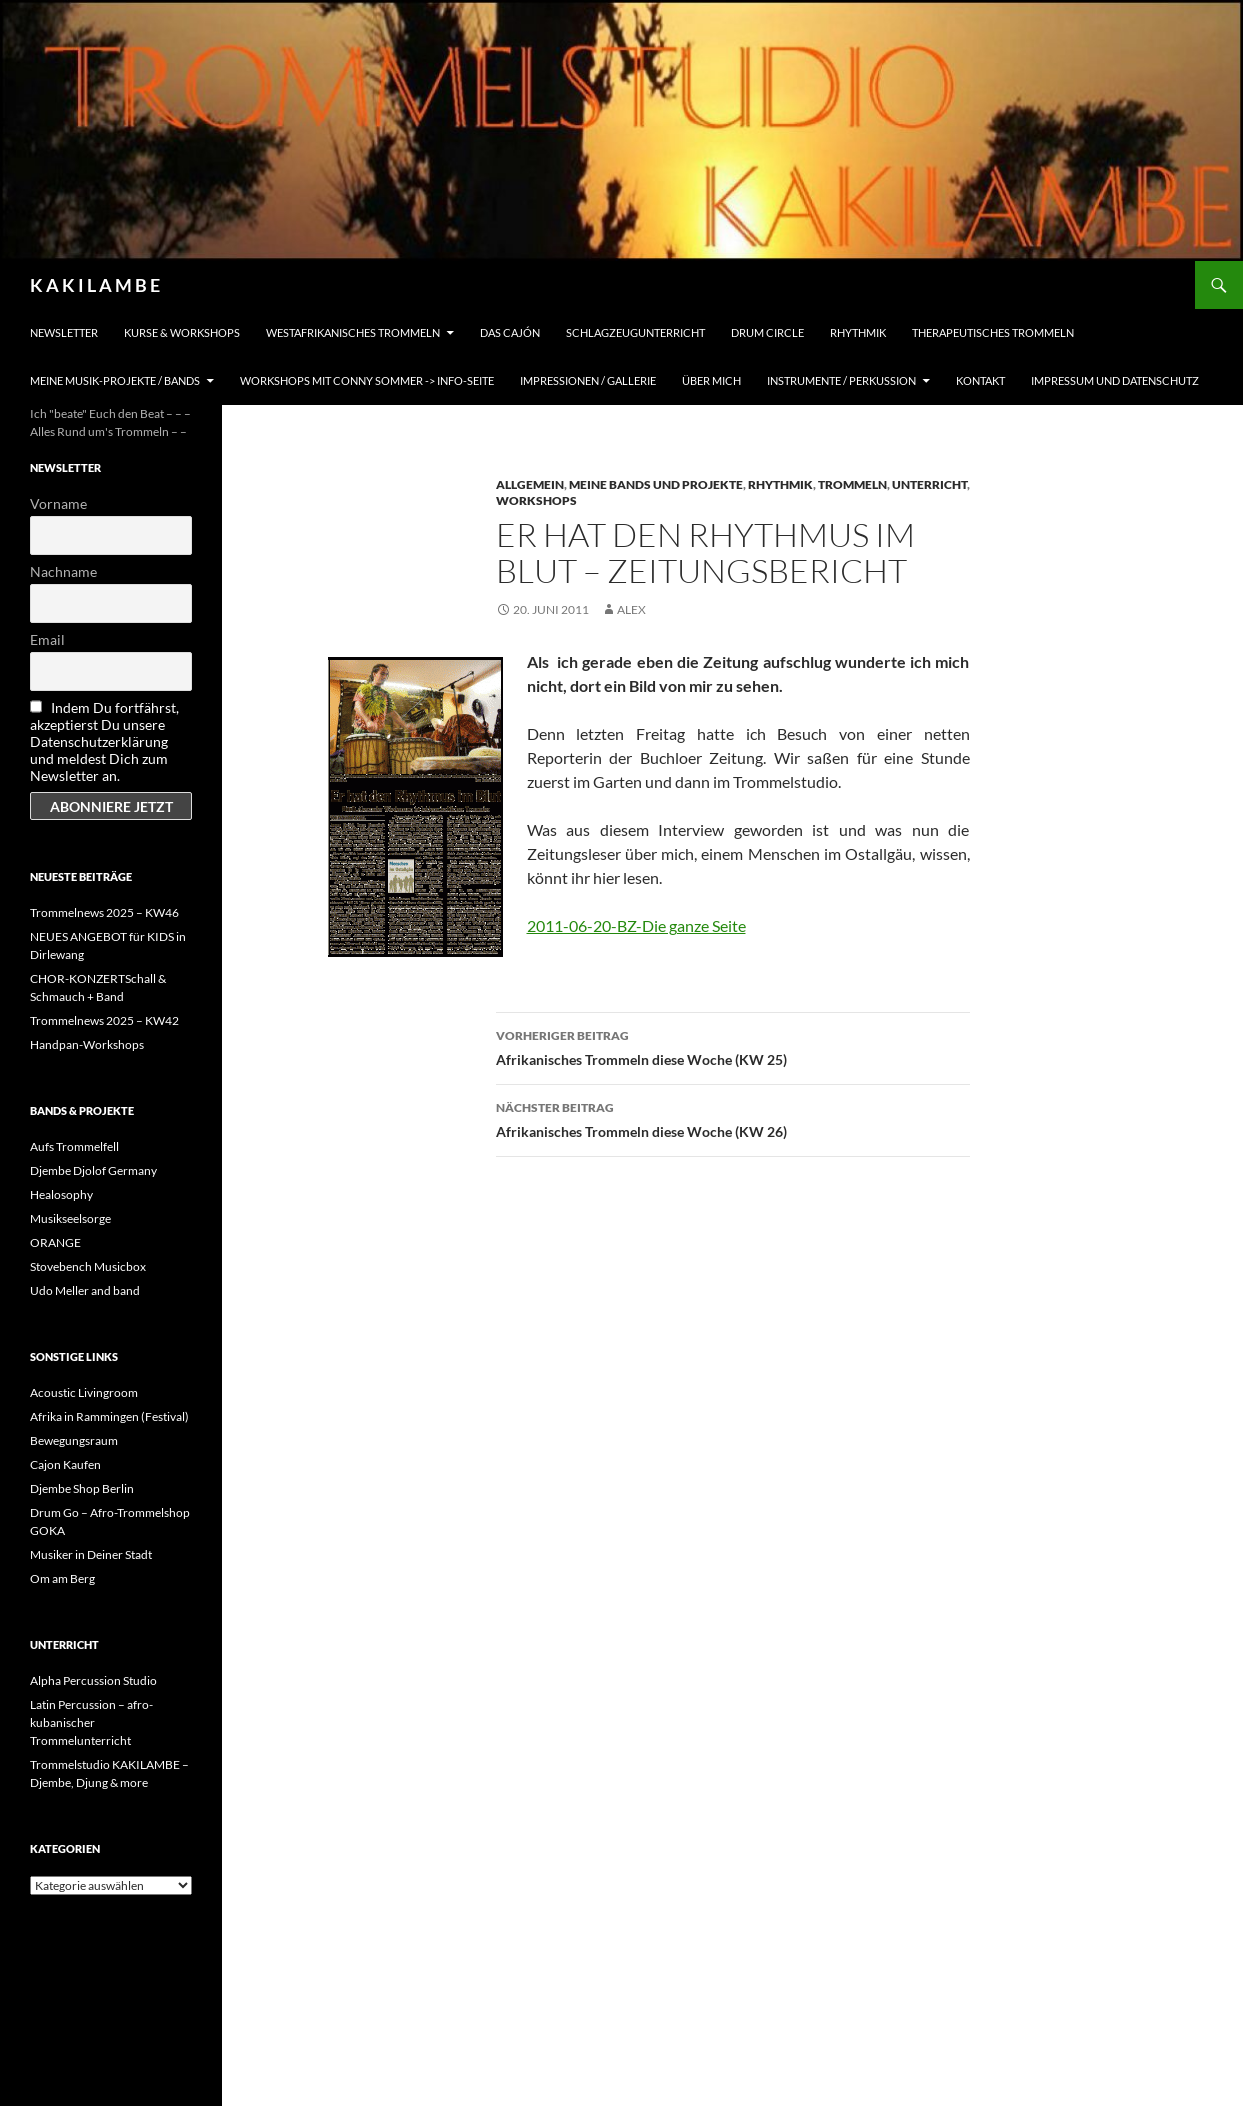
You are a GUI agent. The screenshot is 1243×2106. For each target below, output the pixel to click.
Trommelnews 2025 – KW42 (104, 1020)
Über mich (711, 380)
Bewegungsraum (74, 1440)
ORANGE (55, 1242)
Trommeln (852, 484)
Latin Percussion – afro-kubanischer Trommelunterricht (91, 1722)
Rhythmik (858, 332)
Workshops (536, 500)
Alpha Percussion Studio (93, 1680)
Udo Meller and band (85, 1290)
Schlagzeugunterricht (635, 332)
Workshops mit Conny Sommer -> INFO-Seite (367, 380)
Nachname (63, 571)
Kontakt (980, 380)
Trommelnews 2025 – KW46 (104, 912)
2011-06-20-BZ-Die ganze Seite (636, 925)
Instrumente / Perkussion (841, 380)
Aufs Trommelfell (74, 1146)
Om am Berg (62, 1578)
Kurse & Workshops (182, 332)
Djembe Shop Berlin (82, 1488)
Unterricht (929, 484)
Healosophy (61, 1194)
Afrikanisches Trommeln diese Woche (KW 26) (733, 1118)
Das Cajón (510, 332)
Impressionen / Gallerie (588, 380)
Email (47, 639)
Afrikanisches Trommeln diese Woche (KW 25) (733, 1046)
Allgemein (530, 484)
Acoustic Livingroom (84, 1392)
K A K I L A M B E (95, 285)
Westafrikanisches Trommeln (353, 332)
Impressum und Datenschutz (1115, 380)
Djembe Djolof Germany (93, 1170)
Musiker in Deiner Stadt (91, 1554)
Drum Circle (767, 332)
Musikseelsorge (70, 1218)
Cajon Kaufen (65, 1464)
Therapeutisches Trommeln (993, 332)
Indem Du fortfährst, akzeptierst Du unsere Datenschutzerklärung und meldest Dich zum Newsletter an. (104, 741)
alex (631, 609)
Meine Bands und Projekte (656, 484)
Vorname (58, 503)
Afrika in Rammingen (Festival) (109, 1416)
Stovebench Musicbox (88, 1266)
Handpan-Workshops (87, 1044)
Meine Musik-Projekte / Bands (115, 380)
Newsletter (64, 332)
